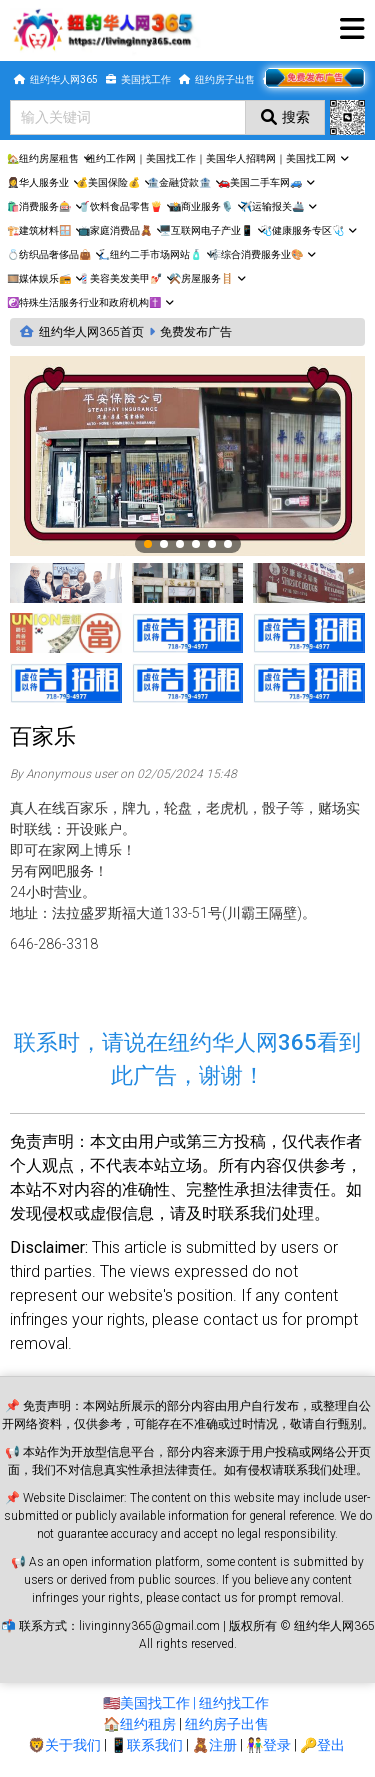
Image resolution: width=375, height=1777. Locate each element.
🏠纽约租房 (139, 1724)
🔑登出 (322, 1745)
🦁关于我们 (64, 1745)
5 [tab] (213, 545)
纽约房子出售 (227, 1724)
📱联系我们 (146, 1745)
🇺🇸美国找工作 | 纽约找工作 (186, 1703)
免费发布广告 (196, 332)
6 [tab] (229, 545)
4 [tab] (197, 545)
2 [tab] (165, 545)
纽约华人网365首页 (91, 332)
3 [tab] (181, 545)
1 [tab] (149, 545)
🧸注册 (214, 1745)
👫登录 (268, 1745)
